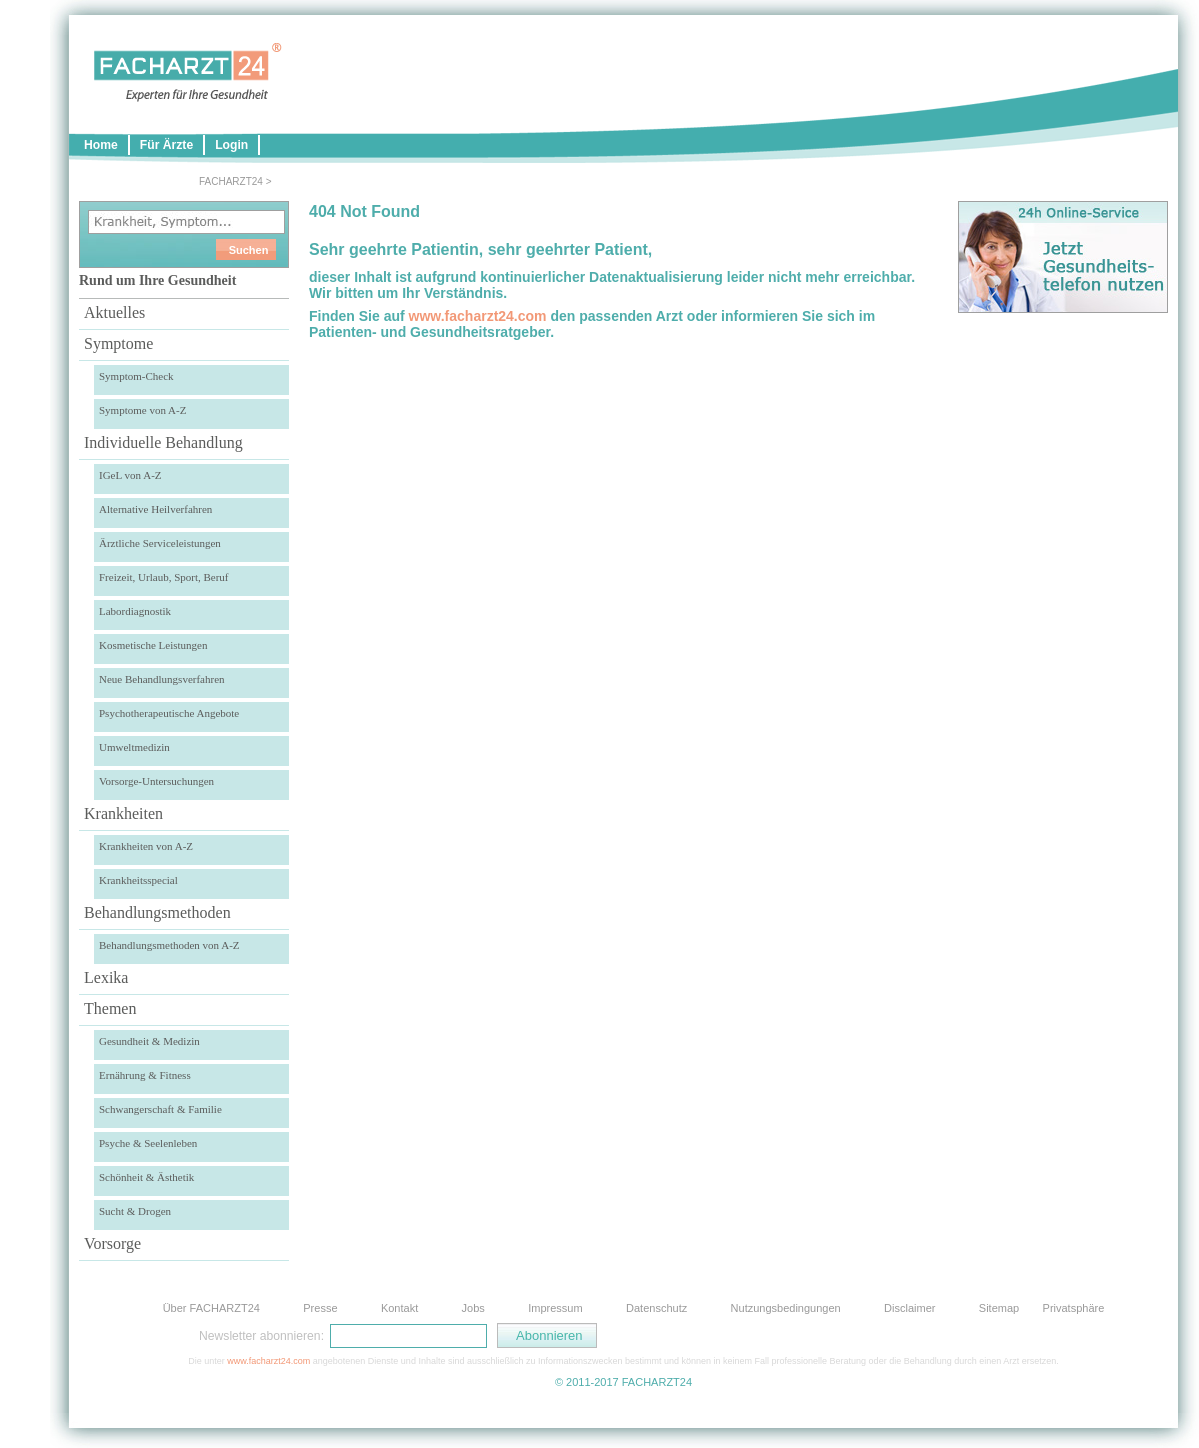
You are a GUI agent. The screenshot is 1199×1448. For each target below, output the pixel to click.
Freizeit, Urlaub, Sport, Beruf (164, 577)
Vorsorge (112, 1243)
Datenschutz (656, 1308)
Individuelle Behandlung (163, 442)
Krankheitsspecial (138, 880)
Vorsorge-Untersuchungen (156, 781)
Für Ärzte (166, 145)
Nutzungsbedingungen (786, 1308)
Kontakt (399, 1308)
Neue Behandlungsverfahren (162, 679)
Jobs (473, 1308)
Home (101, 145)
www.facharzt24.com (478, 316)
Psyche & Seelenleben (148, 1143)
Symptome (118, 343)
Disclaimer (909, 1308)
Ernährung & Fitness (145, 1075)
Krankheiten (123, 813)
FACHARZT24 (231, 181)
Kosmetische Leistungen (153, 645)
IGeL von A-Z (130, 475)
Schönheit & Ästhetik (146, 1177)
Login (231, 145)
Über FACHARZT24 (211, 1308)
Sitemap (999, 1308)
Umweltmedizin (134, 747)
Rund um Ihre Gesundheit (157, 280)
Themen (110, 1008)
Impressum (555, 1308)
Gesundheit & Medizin (149, 1041)
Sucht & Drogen (135, 1211)
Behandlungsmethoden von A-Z (169, 945)
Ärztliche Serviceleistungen (160, 543)
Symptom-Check (136, 376)
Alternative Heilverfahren (155, 509)
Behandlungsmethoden (157, 912)
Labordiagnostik (135, 611)
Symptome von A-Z (142, 410)
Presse (320, 1308)
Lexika (106, 977)
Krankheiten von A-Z (146, 846)
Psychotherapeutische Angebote (169, 713)
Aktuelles (114, 312)
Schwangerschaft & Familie (160, 1109)
